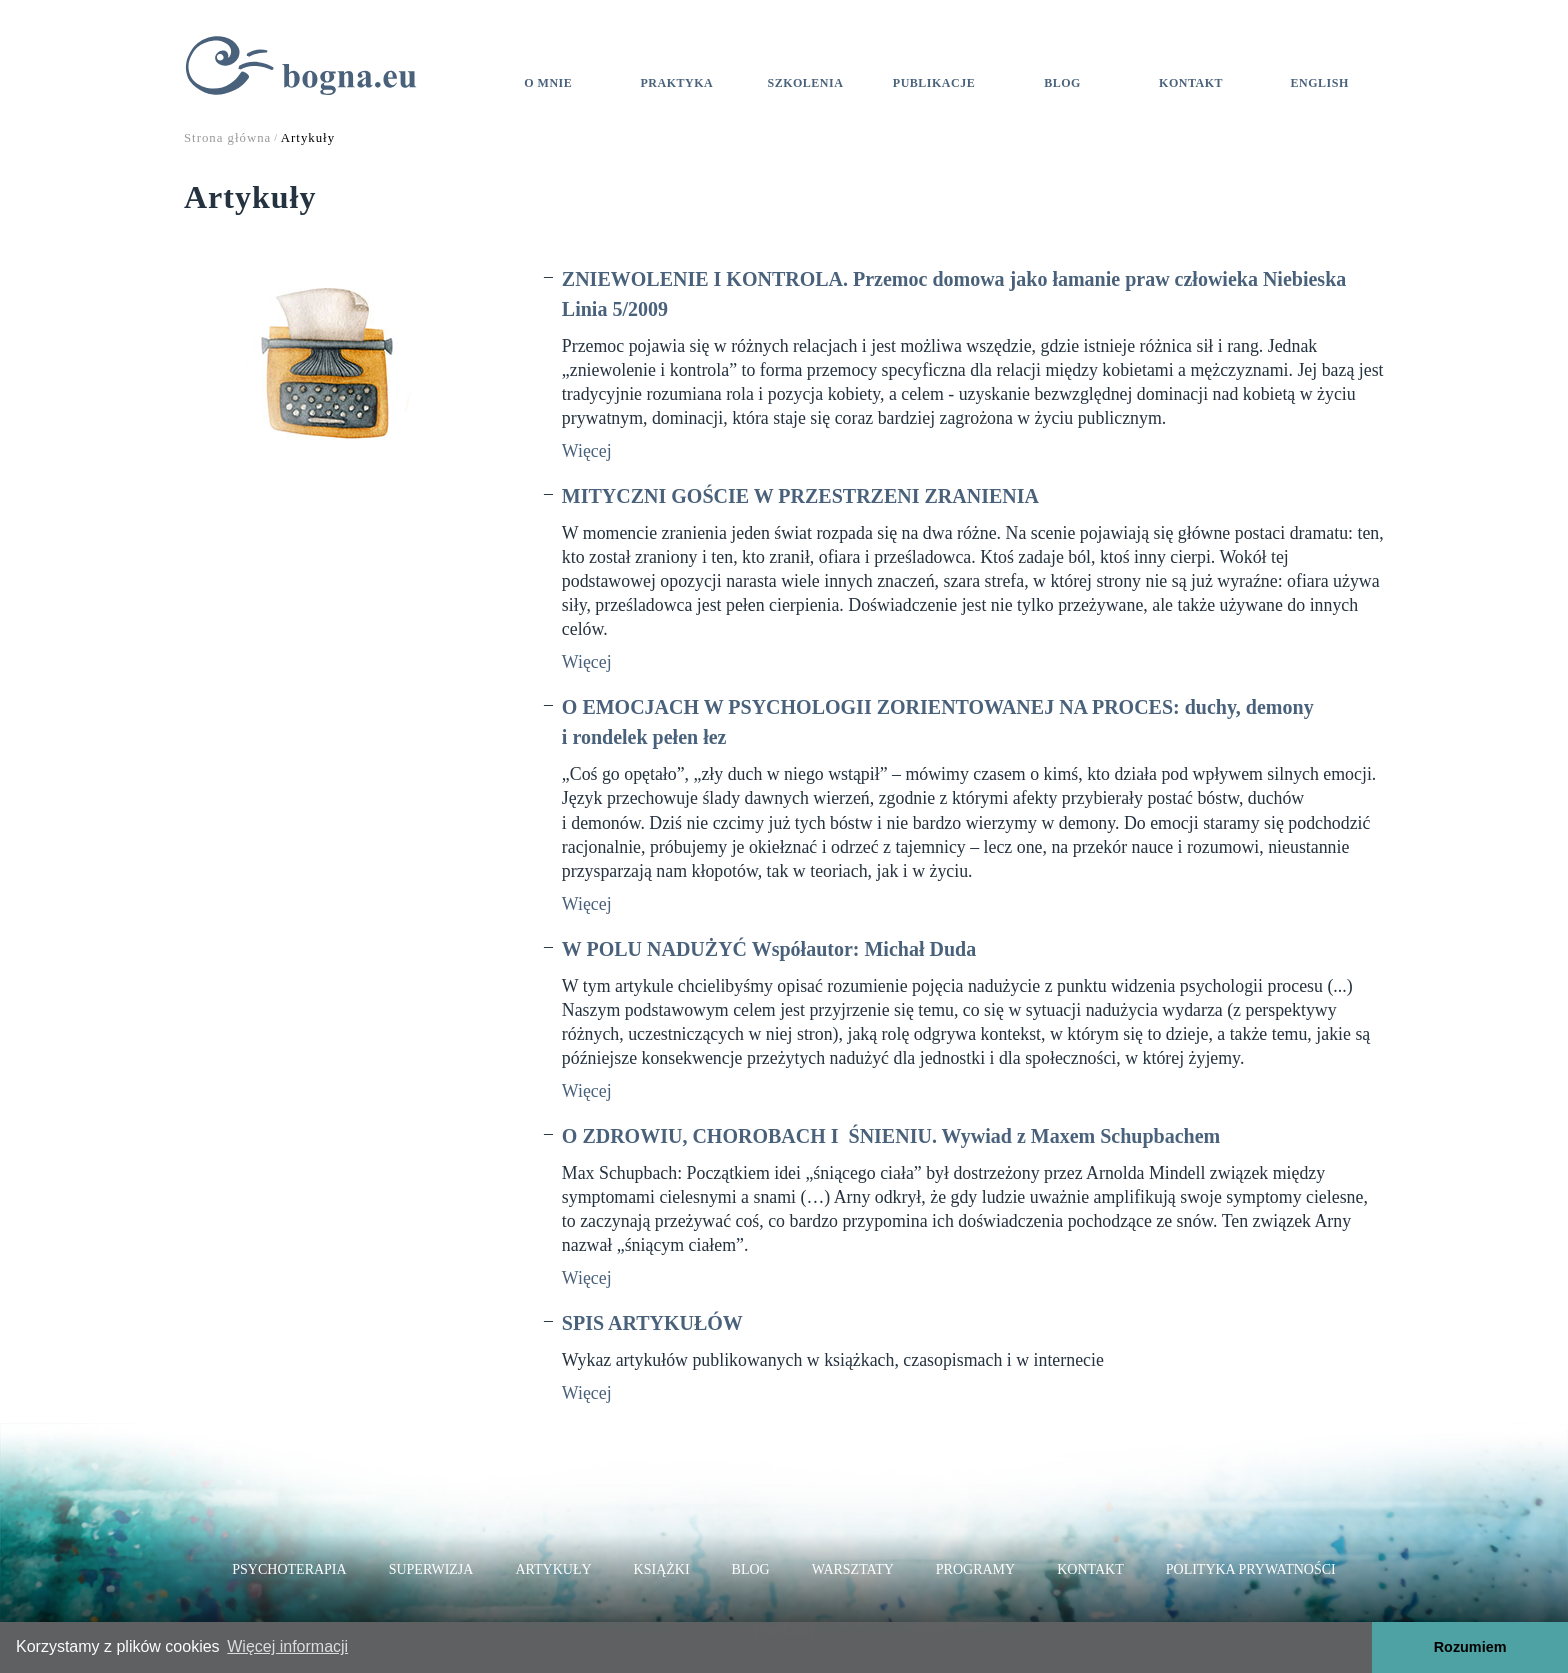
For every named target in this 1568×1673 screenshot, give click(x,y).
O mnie (548, 83)
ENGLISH (1320, 83)
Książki (662, 1569)
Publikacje (934, 83)
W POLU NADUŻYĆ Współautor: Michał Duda (769, 949)
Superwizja (431, 1569)
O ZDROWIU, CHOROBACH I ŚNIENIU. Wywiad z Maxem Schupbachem (891, 1136)
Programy (975, 1569)
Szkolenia (805, 83)
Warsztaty (853, 1569)
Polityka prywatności (1251, 1569)
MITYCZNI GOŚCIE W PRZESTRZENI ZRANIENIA (800, 496)
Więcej (587, 451)
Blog (1062, 83)
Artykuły (553, 1569)
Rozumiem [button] (1470, 1647)
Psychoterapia (289, 1569)
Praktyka (677, 83)
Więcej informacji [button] (287, 1646)
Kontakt (1191, 83)
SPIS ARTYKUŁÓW (652, 1323)
